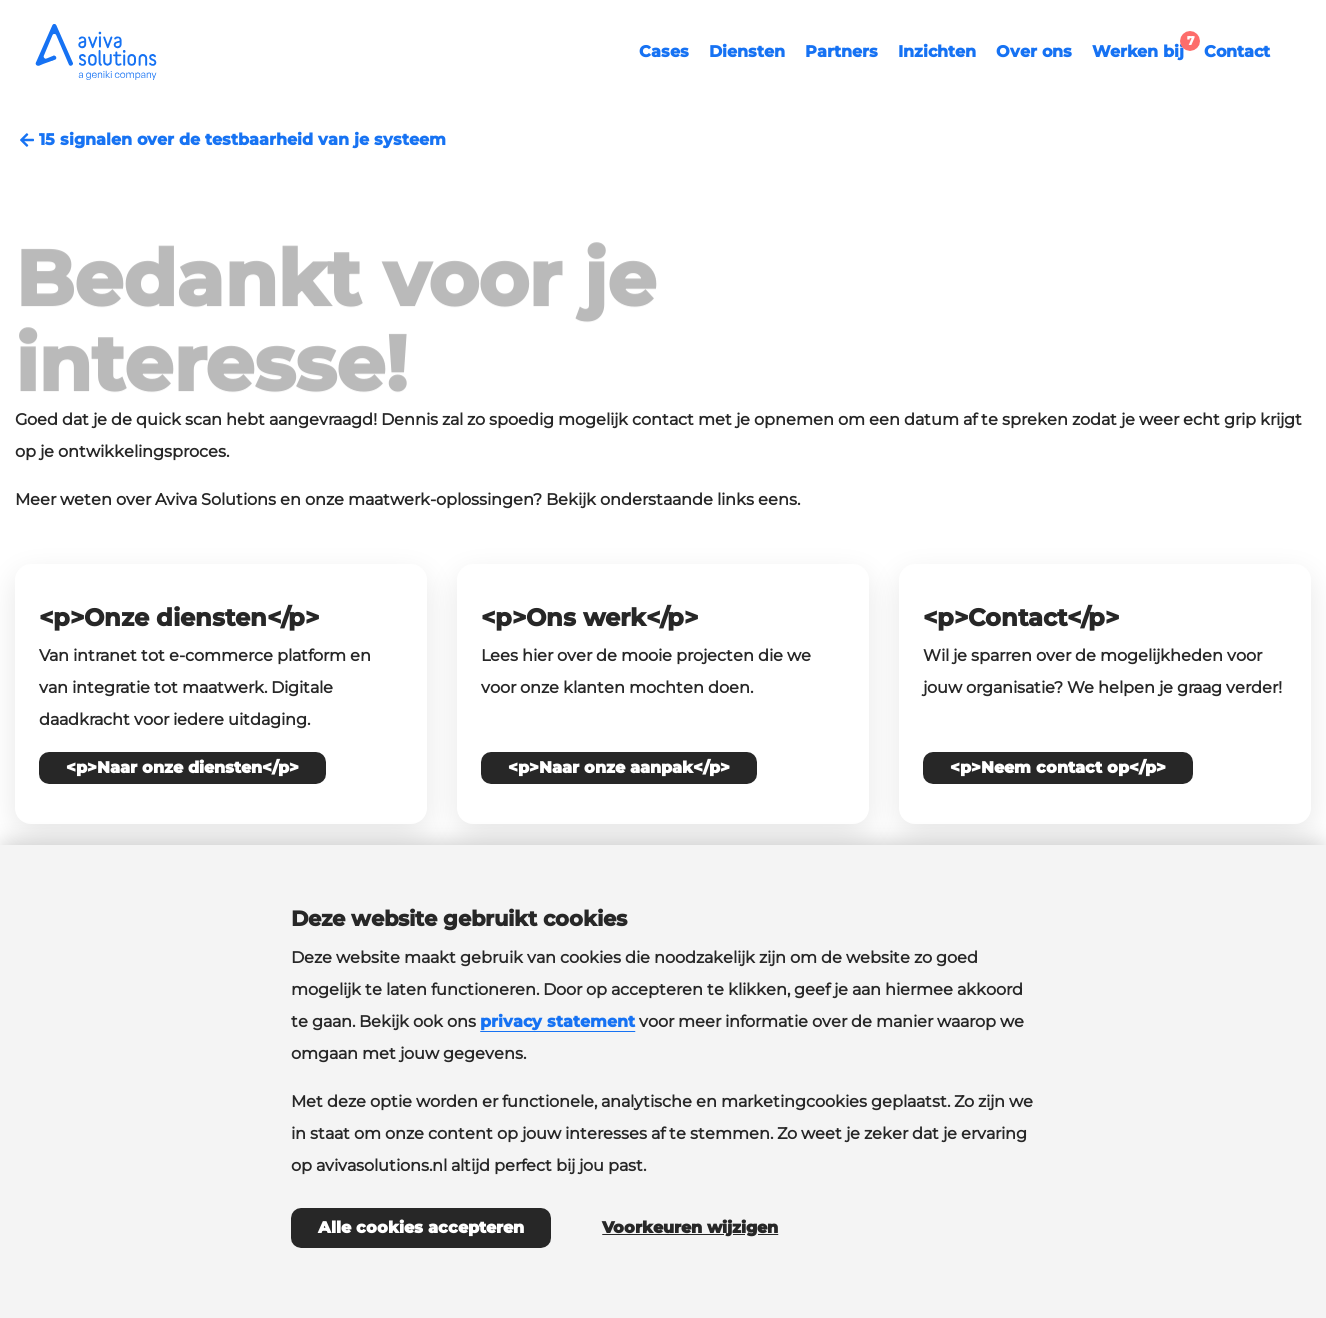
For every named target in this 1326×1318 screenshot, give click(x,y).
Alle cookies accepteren (421, 1227)
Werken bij (1143, 49)
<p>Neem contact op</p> (1058, 767)
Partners (841, 51)
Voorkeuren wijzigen (690, 1227)
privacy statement (557, 1021)
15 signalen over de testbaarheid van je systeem (230, 140)
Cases (664, 51)
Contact (1237, 51)
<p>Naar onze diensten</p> (182, 767)
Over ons (1034, 51)
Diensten (747, 51)
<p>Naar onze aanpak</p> (619, 767)
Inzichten (937, 51)
